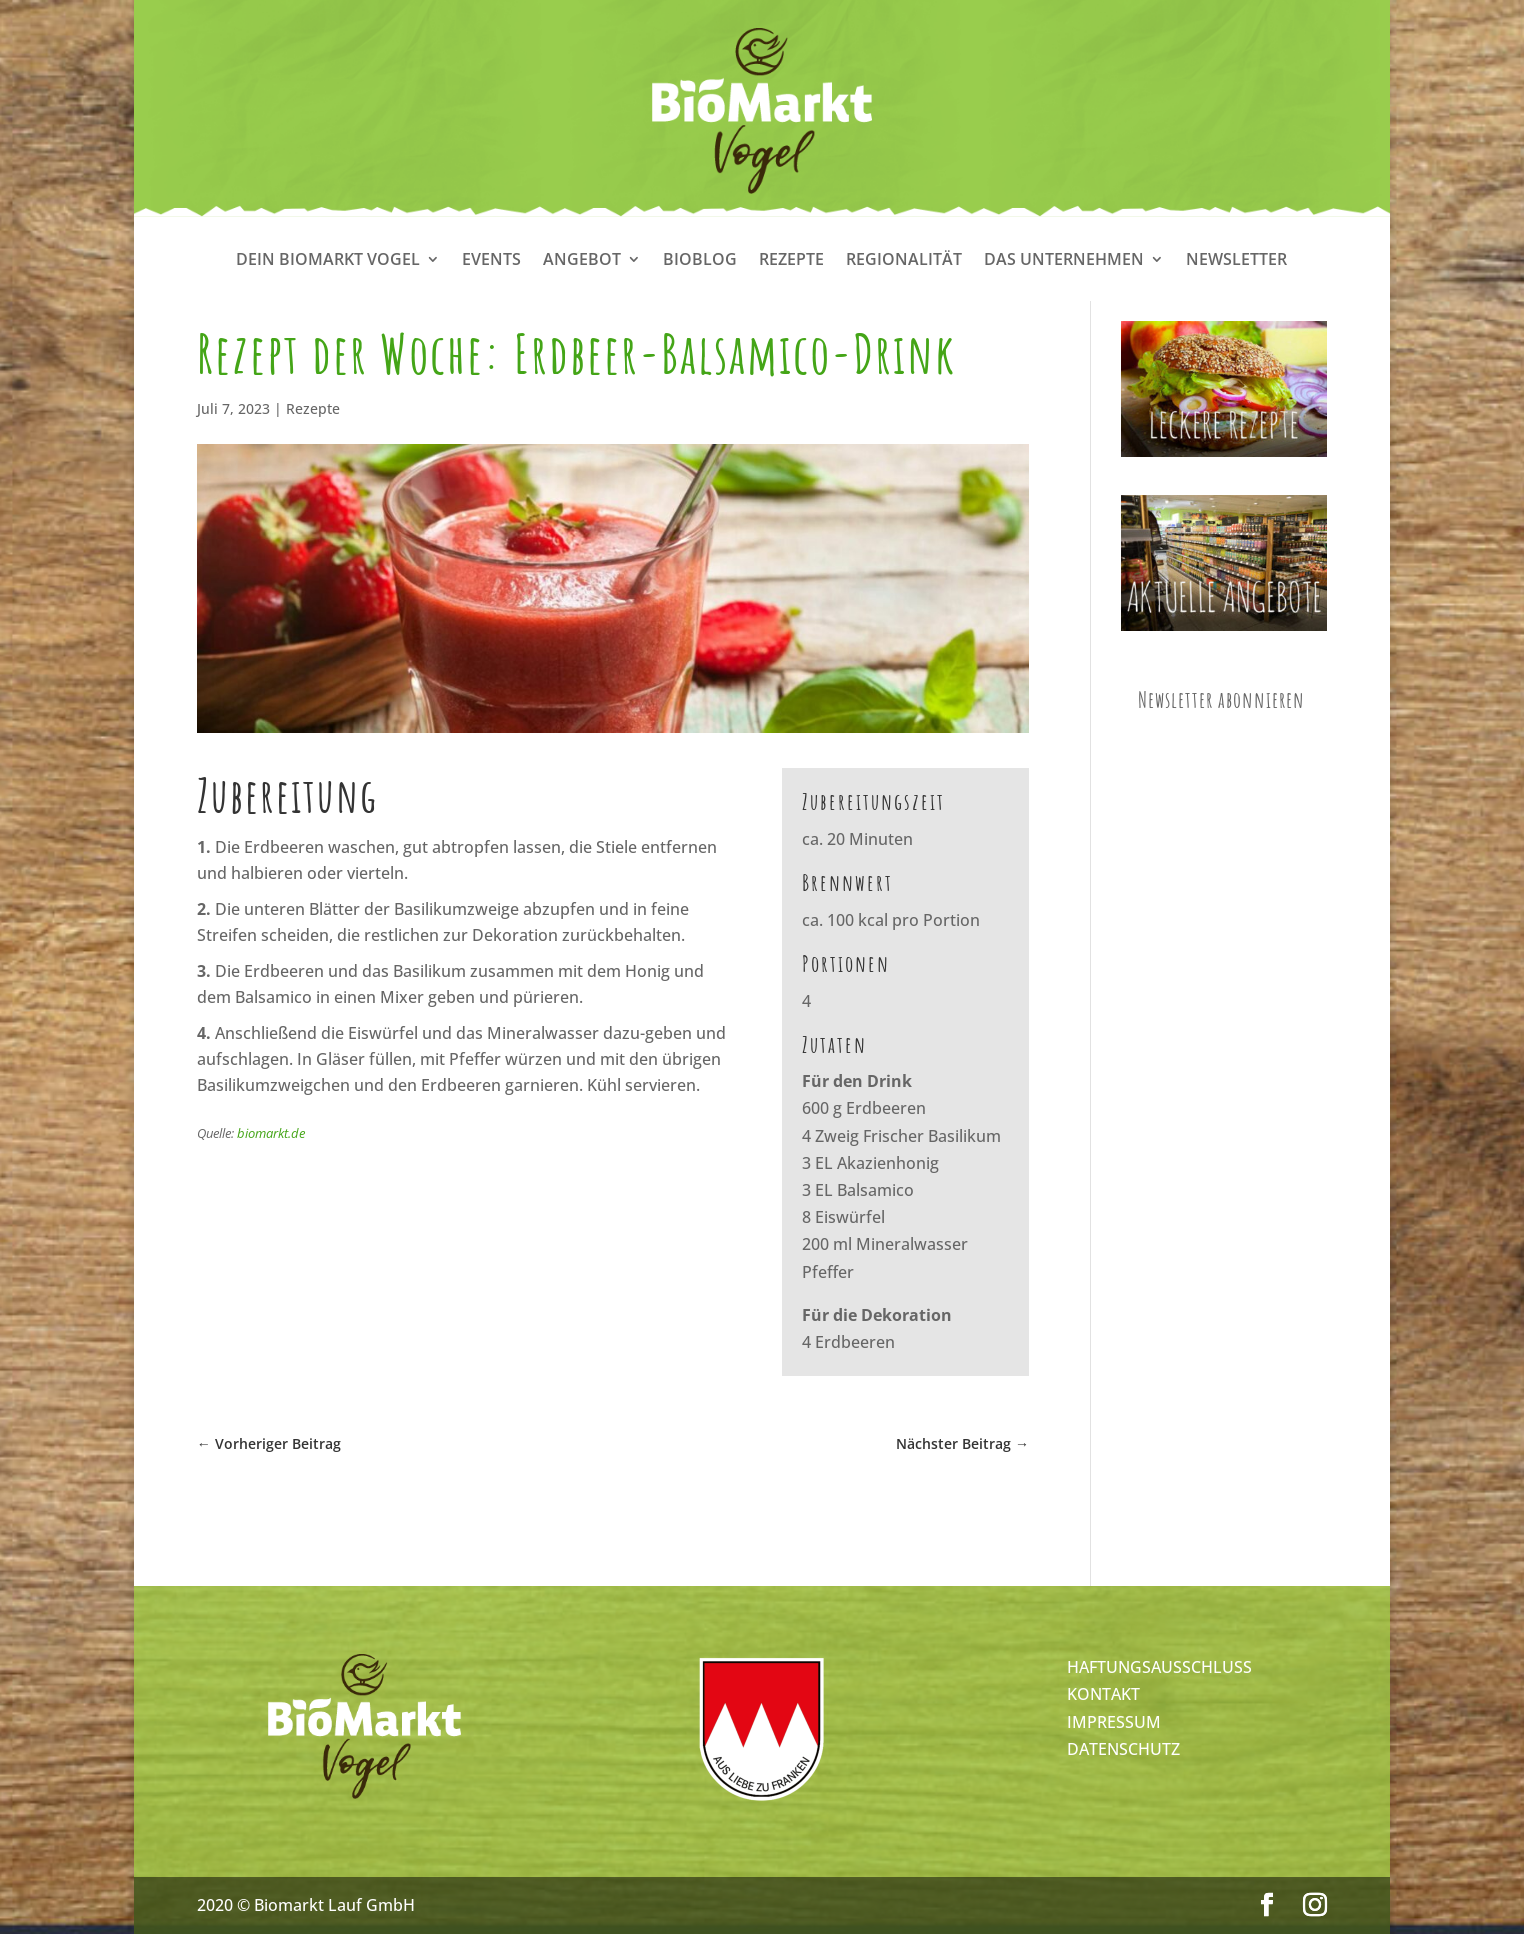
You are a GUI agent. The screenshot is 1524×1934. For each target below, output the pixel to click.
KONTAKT (1103, 1694)
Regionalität (904, 261)
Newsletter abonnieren (1221, 699)
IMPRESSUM (1114, 1722)
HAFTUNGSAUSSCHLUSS (1159, 1667)
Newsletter (1236, 261)
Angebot (582, 261)
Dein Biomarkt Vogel (328, 261)
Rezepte (791, 261)
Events (491, 261)
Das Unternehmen (1064, 261)
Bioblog (700, 261)
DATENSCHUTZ (1123, 1749)
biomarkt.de (271, 1133)
